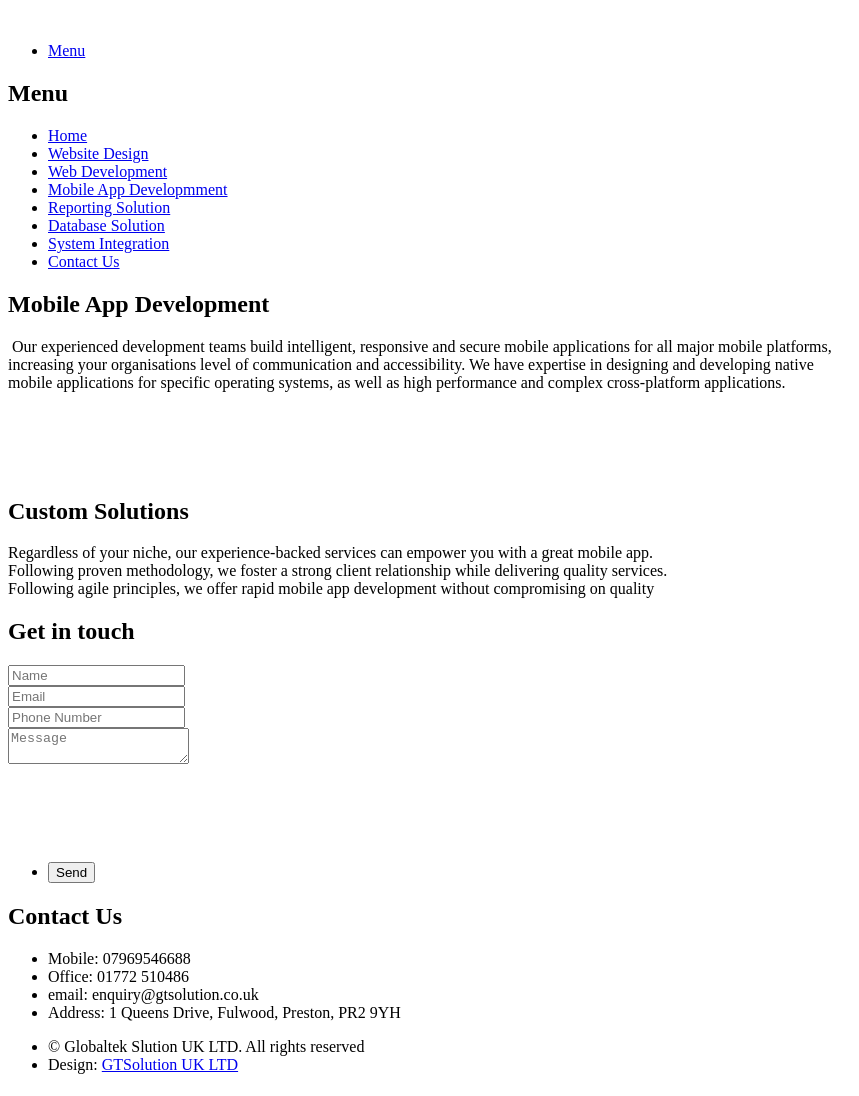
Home (67, 135)
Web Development (107, 171)
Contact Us (84, 261)
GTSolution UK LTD (170, 1070)
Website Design (98, 153)
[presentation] (160, 813)
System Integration (108, 243)
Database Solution (106, 225)
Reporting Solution (109, 207)
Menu (66, 50)
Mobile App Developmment (138, 189)
